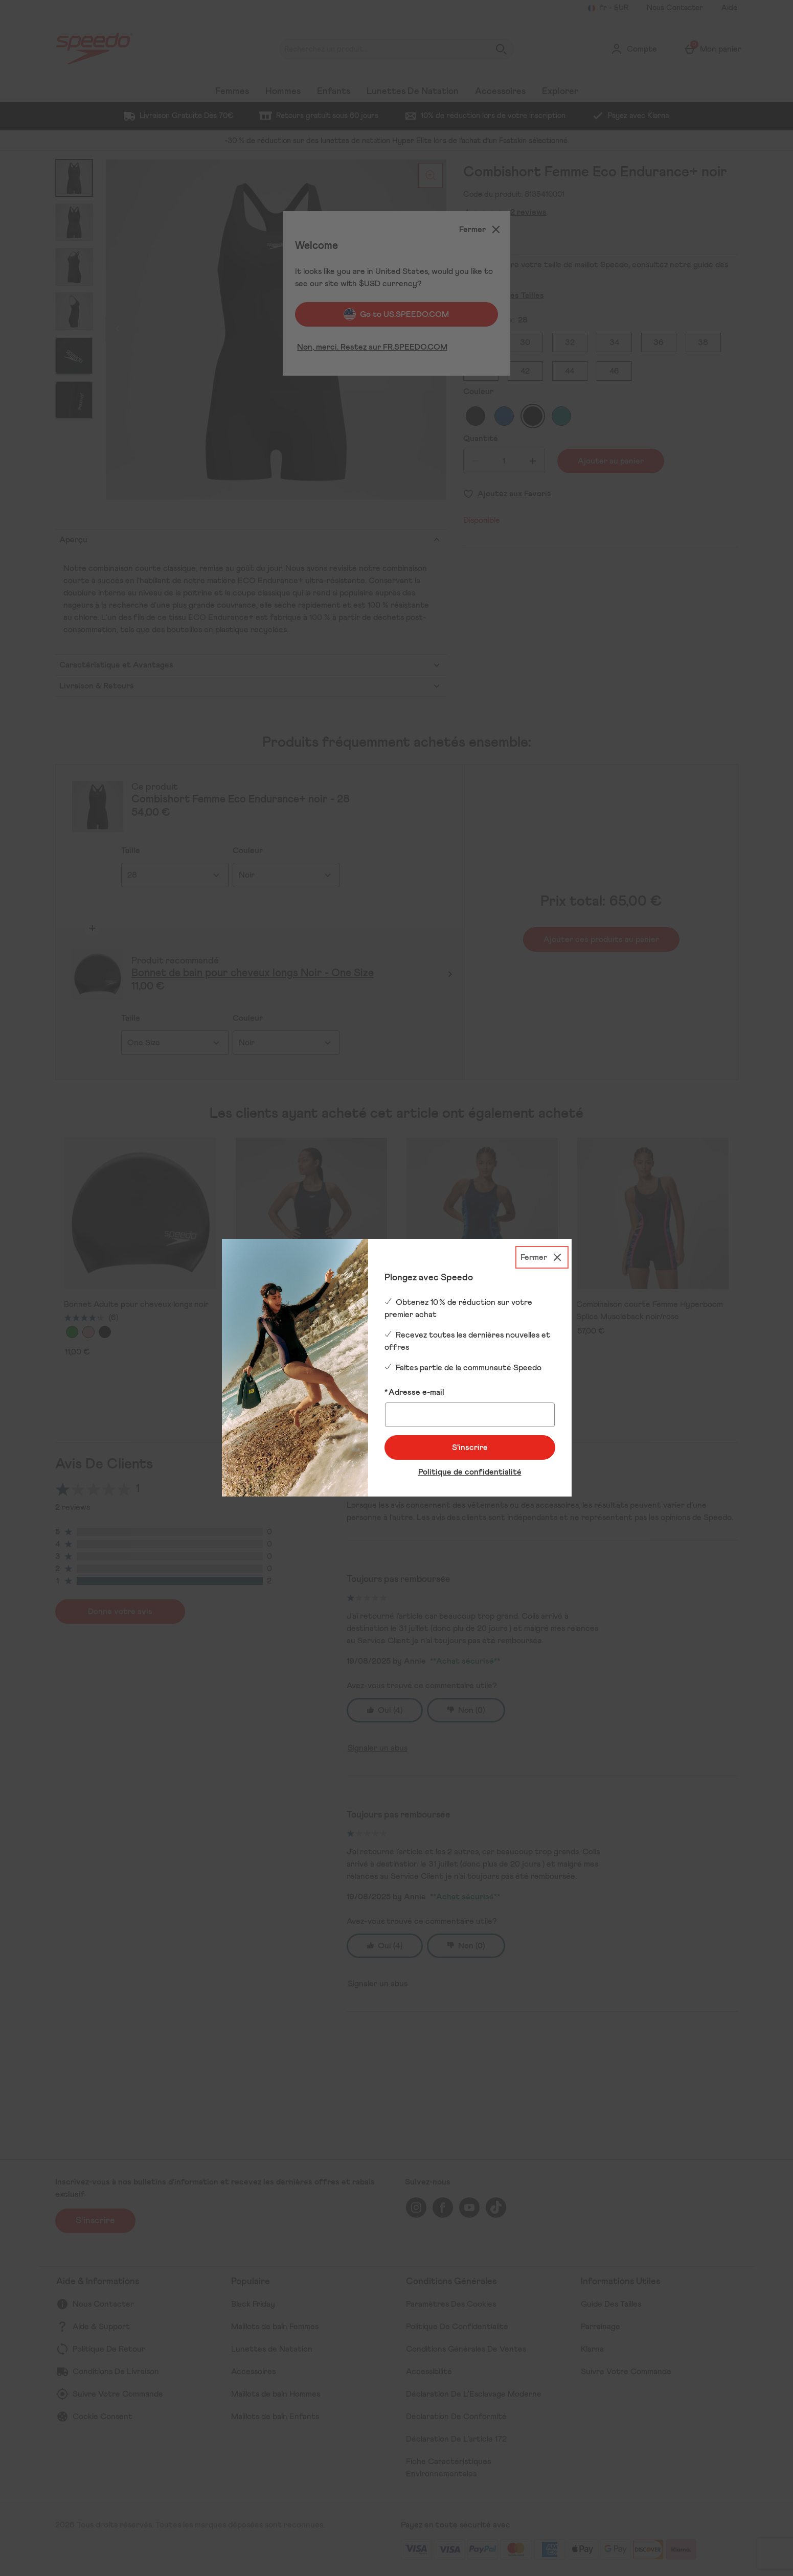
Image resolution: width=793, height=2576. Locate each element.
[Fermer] (542, 1257)
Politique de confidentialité (470, 1472)
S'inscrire (470, 1447)
